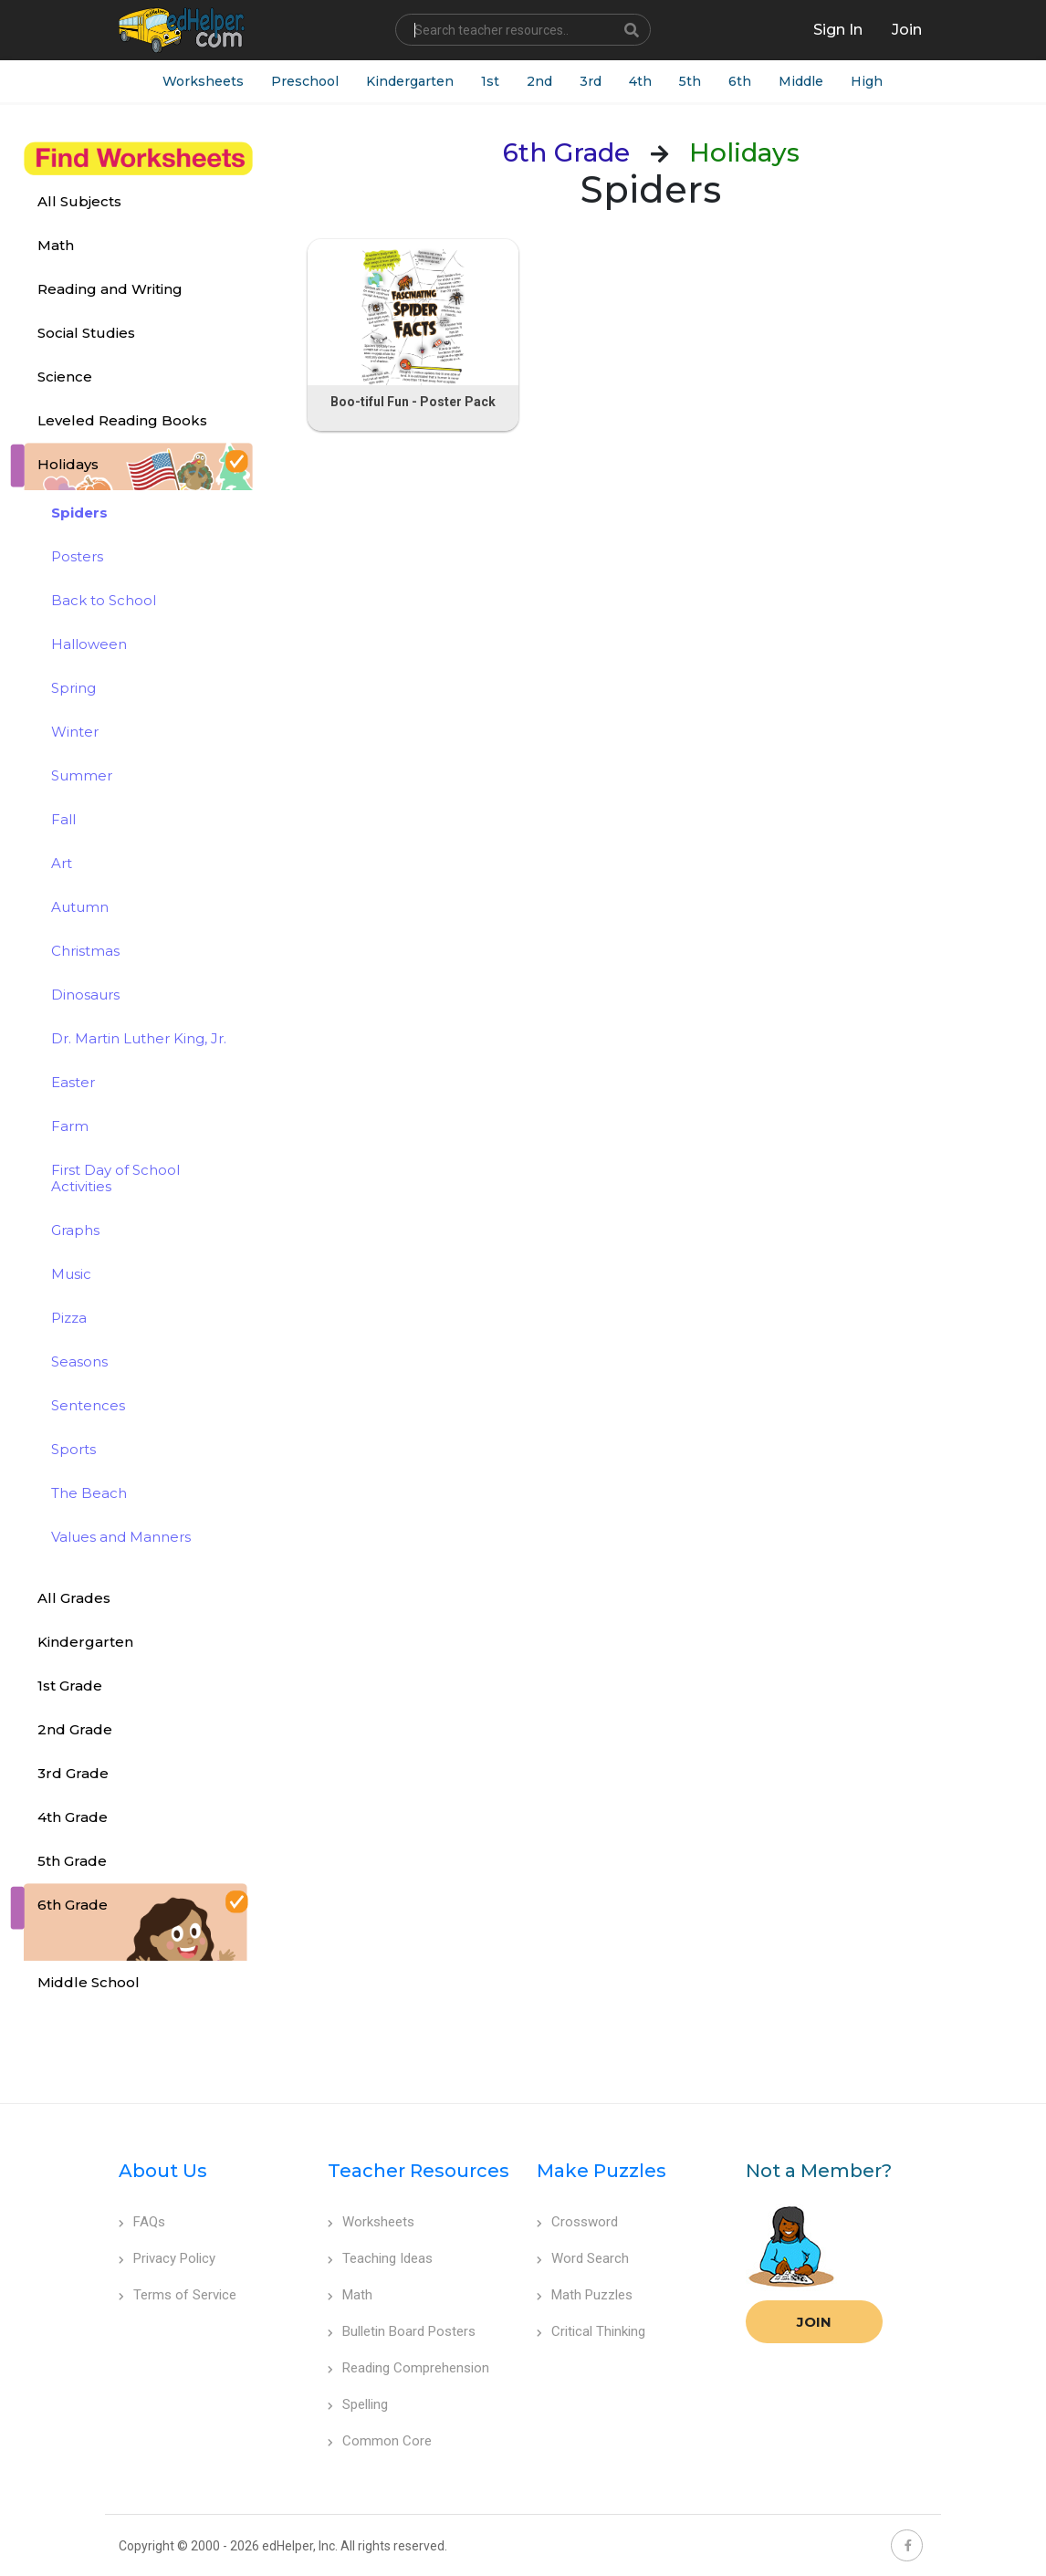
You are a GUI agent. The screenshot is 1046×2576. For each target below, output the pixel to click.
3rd (590, 81)
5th (690, 81)
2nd (539, 81)
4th (640, 81)
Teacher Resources (418, 2171)
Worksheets (203, 81)
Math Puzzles (585, 2295)
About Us (163, 2171)
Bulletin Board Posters (402, 2331)
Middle (801, 81)
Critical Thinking (591, 2331)
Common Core (380, 2441)
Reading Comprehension (408, 2368)
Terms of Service (177, 2295)
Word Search (583, 2258)
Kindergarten (410, 81)
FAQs (142, 2222)
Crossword (577, 2222)
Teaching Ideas (380, 2258)
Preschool (305, 81)
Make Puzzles (601, 2171)
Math (350, 2295)
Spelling (358, 2404)
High (867, 81)
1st (490, 81)
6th (739, 81)
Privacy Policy (167, 2258)
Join (814, 2321)
